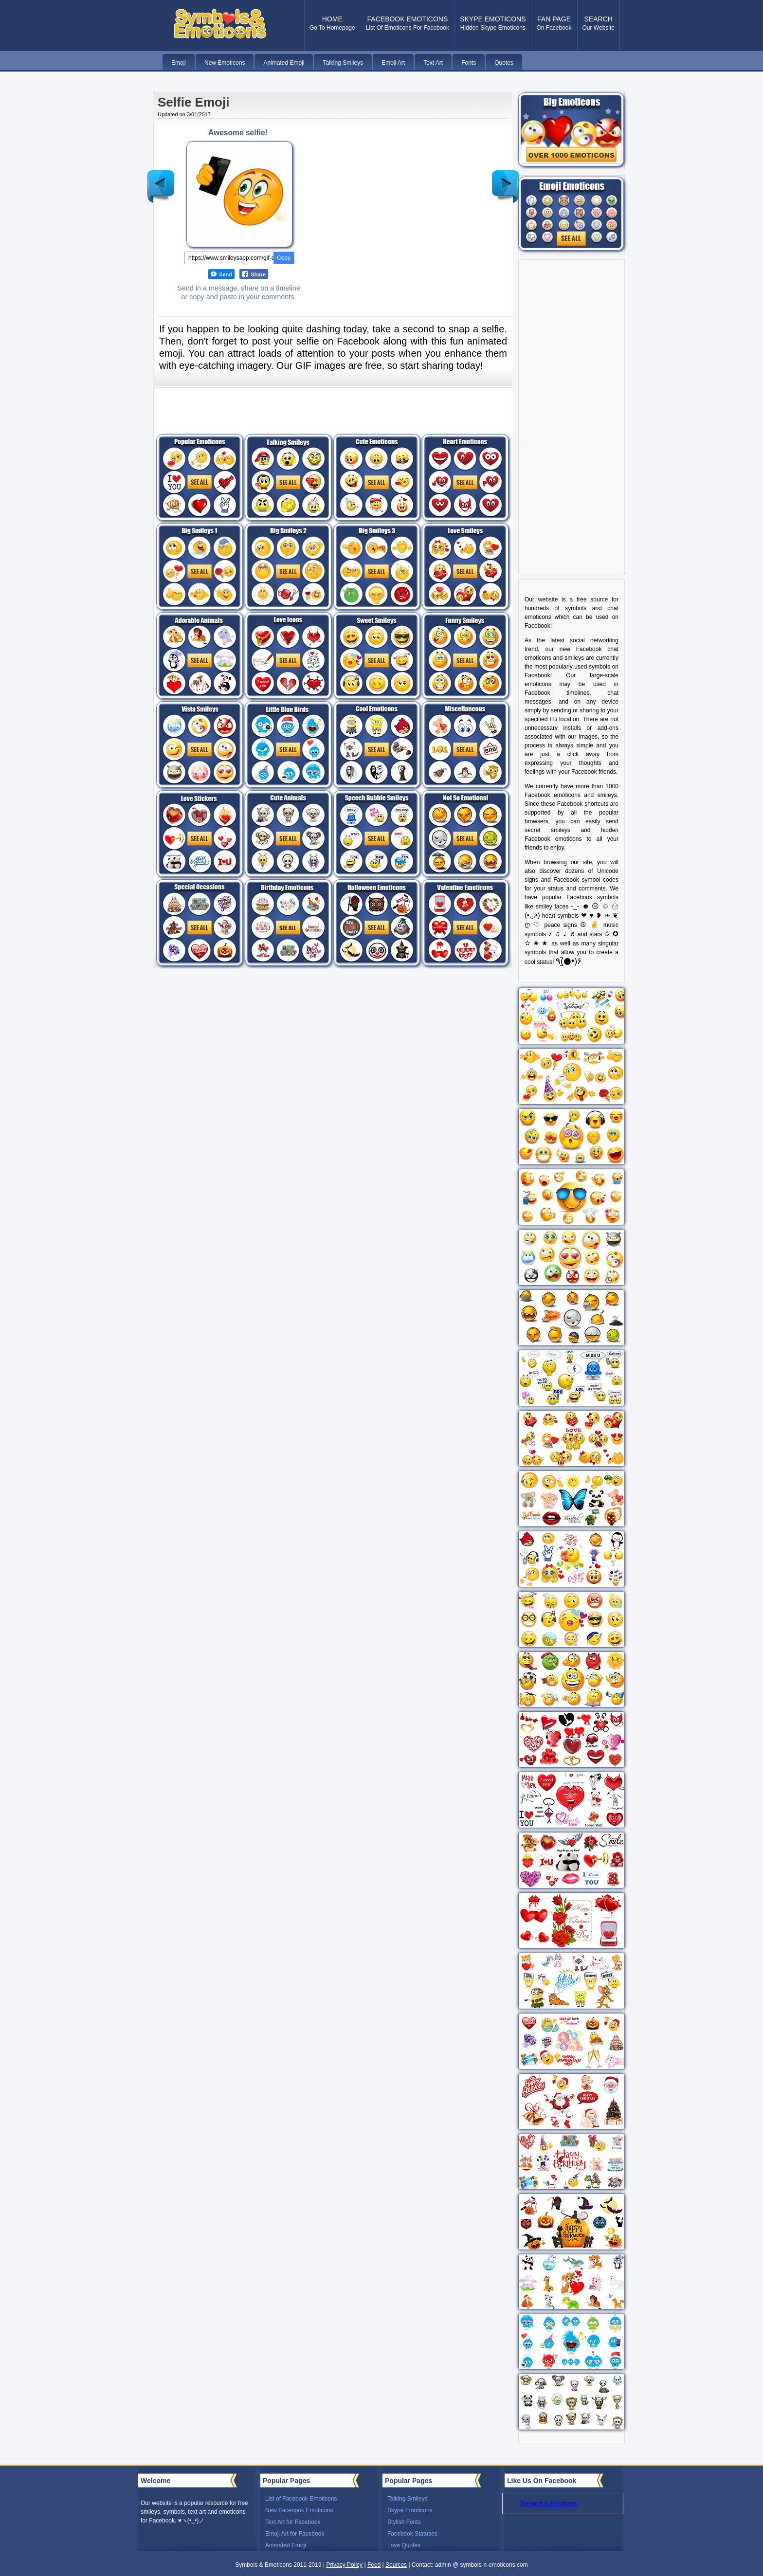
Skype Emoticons (410, 2510)
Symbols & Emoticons (548, 2503)
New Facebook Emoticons (299, 2510)
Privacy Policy (344, 2564)
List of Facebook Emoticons (301, 2498)
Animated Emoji (285, 2545)
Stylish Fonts (404, 2522)
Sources (396, 2564)
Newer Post (160, 179)
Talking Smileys (407, 2498)
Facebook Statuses (412, 2533)
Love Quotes (403, 2545)
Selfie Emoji (193, 102)
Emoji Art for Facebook (294, 2533)
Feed (374, 2564)
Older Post (505, 179)
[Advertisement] (395, 196)
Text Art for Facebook (292, 2522)
